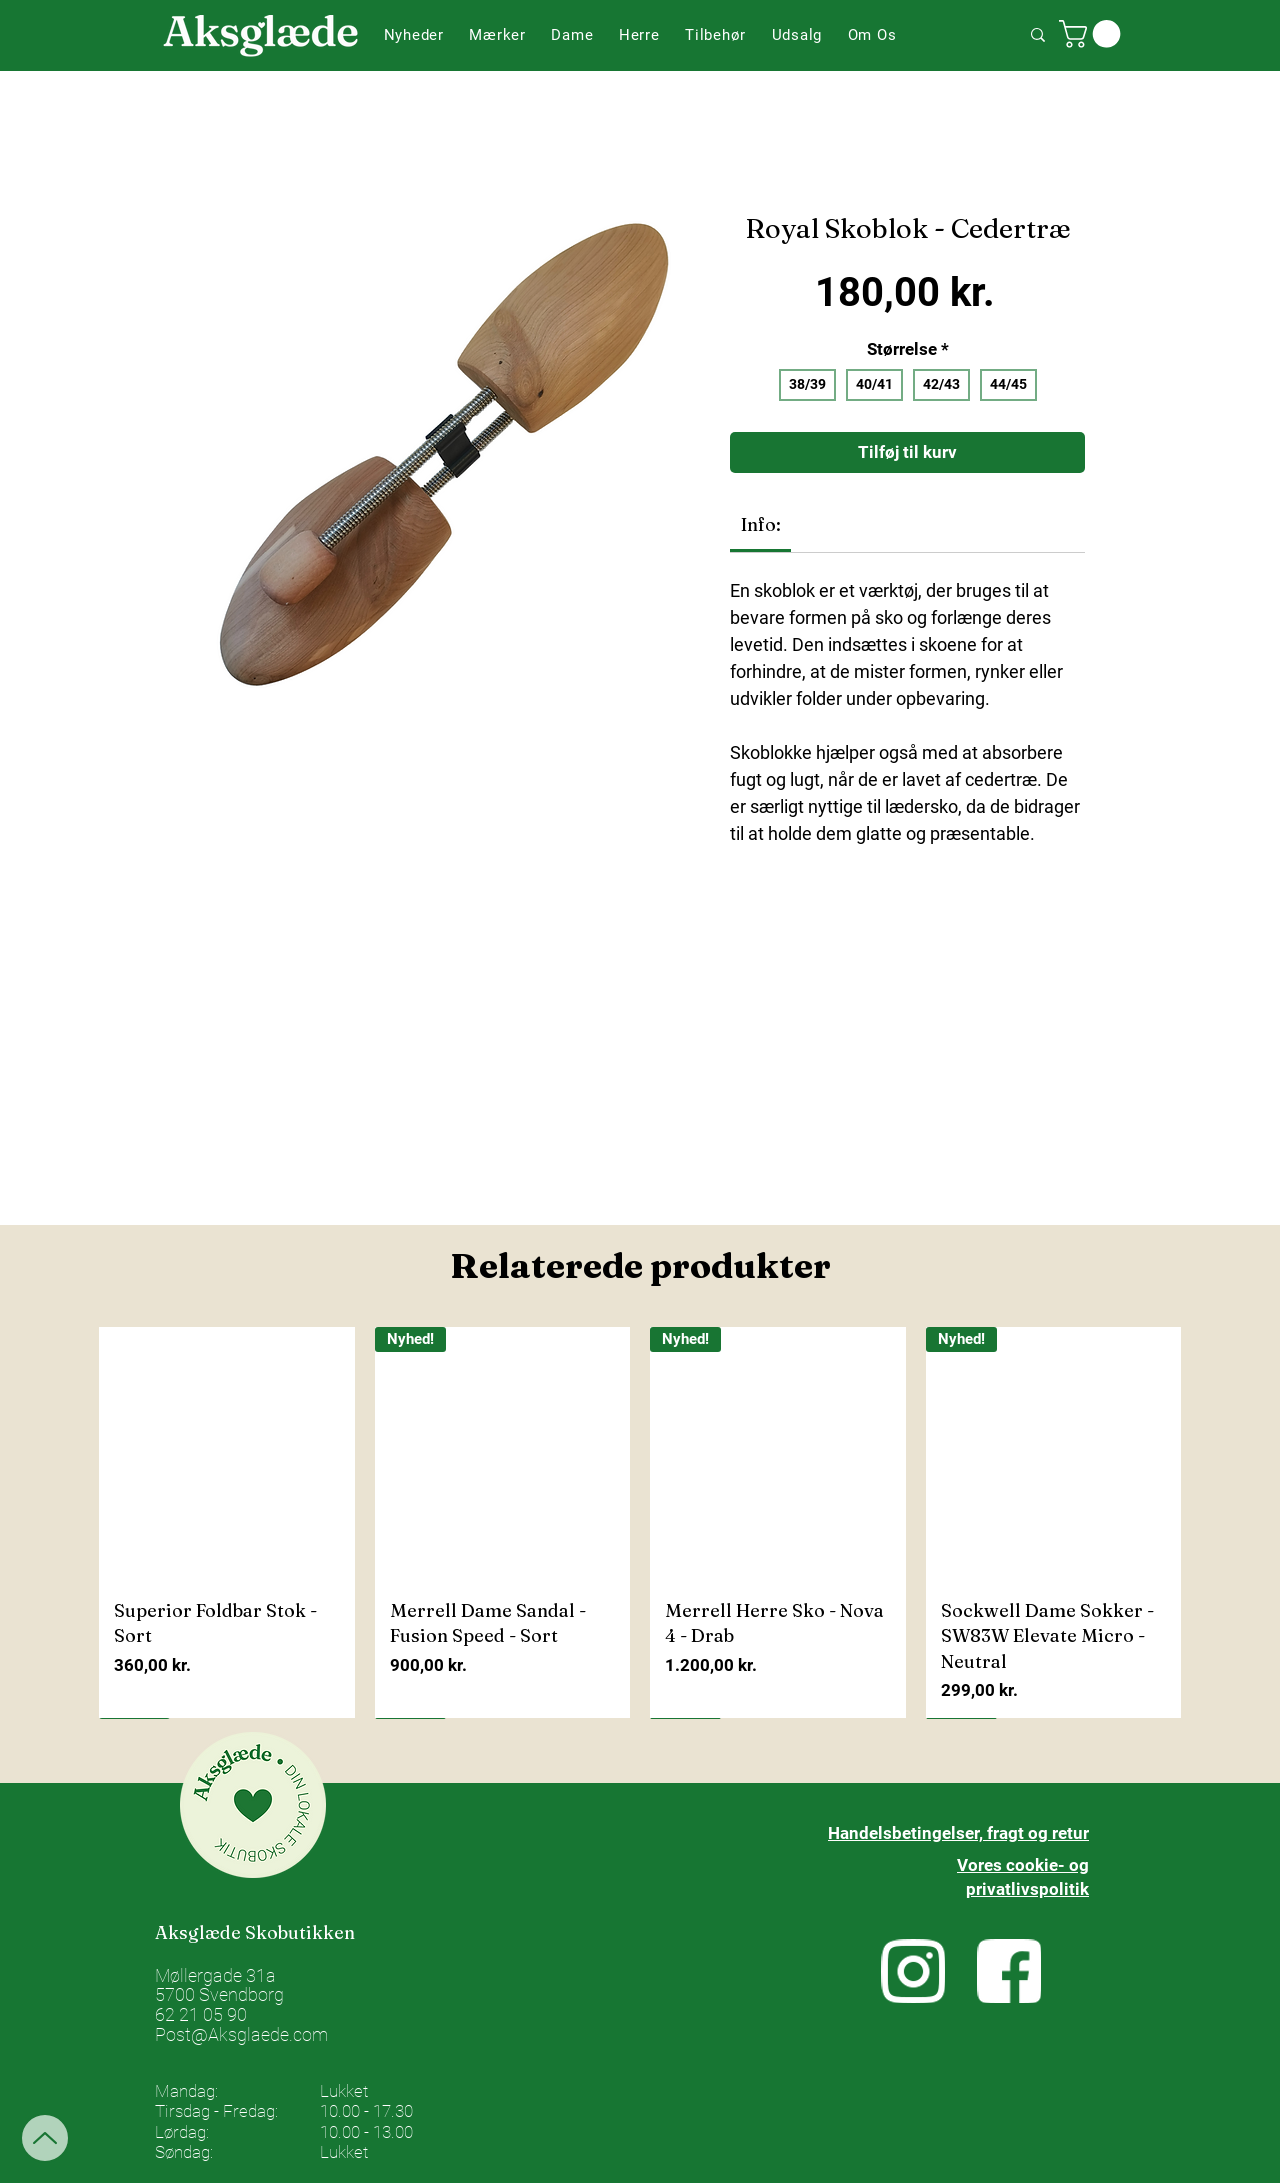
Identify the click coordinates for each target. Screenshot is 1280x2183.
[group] (640, 1523)
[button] (498, 35)
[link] (761, 524)
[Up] (45, 2138)
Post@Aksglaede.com (241, 2034)
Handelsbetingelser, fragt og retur (958, 1833)
